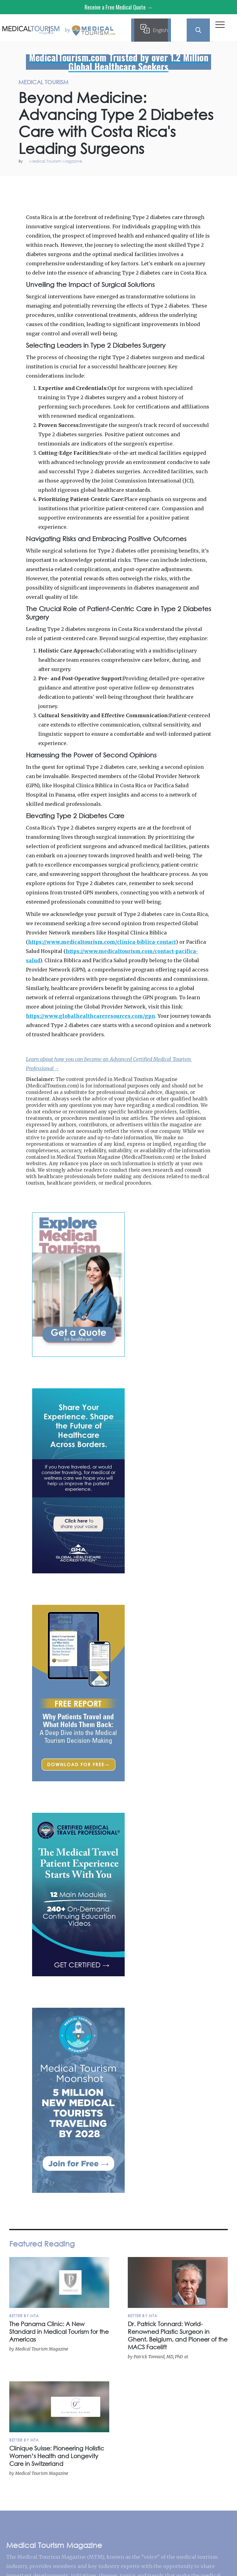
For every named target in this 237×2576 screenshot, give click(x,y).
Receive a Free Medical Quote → (118, 7)
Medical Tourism (219, 183)
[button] (220, 26)
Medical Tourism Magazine (55, 161)
